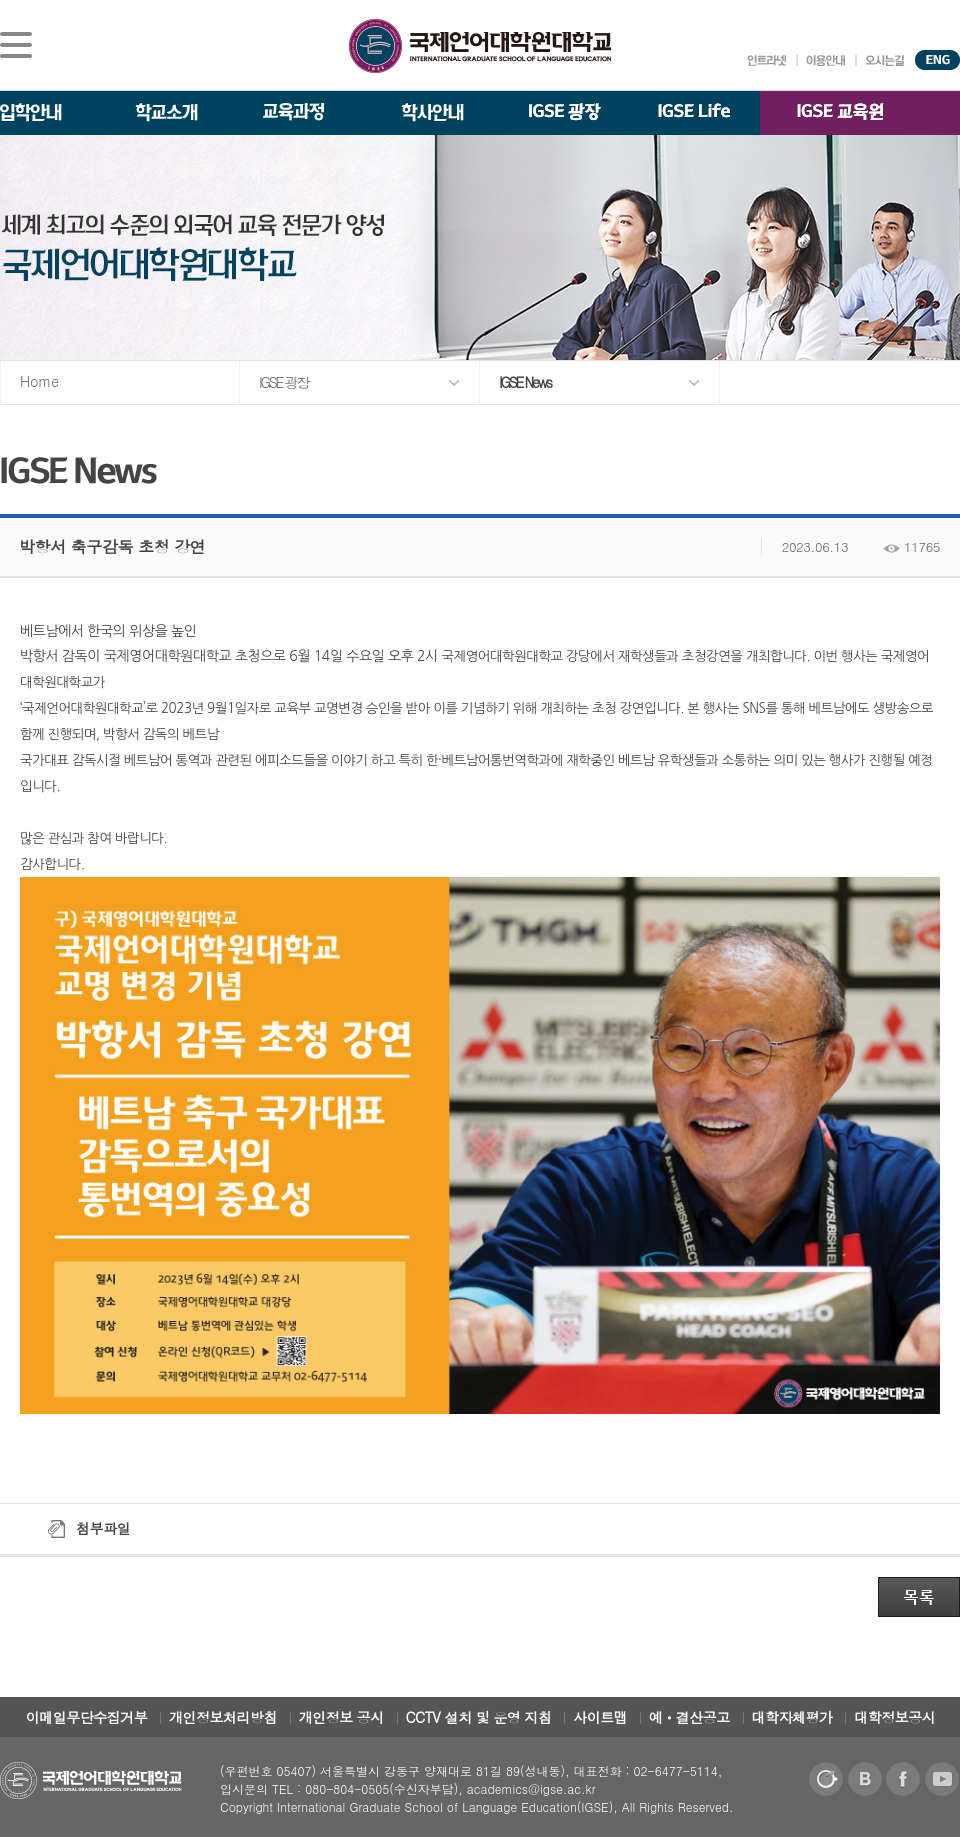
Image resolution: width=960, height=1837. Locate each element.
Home (39, 381)
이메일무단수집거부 (87, 1717)
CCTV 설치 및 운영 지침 (479, 1717)
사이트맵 (600, 1717)
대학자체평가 (792, 1717)
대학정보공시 (894, 1717)
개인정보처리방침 (223, 1717)
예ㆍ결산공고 (689, 1717)
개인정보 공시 (341, 1717)
